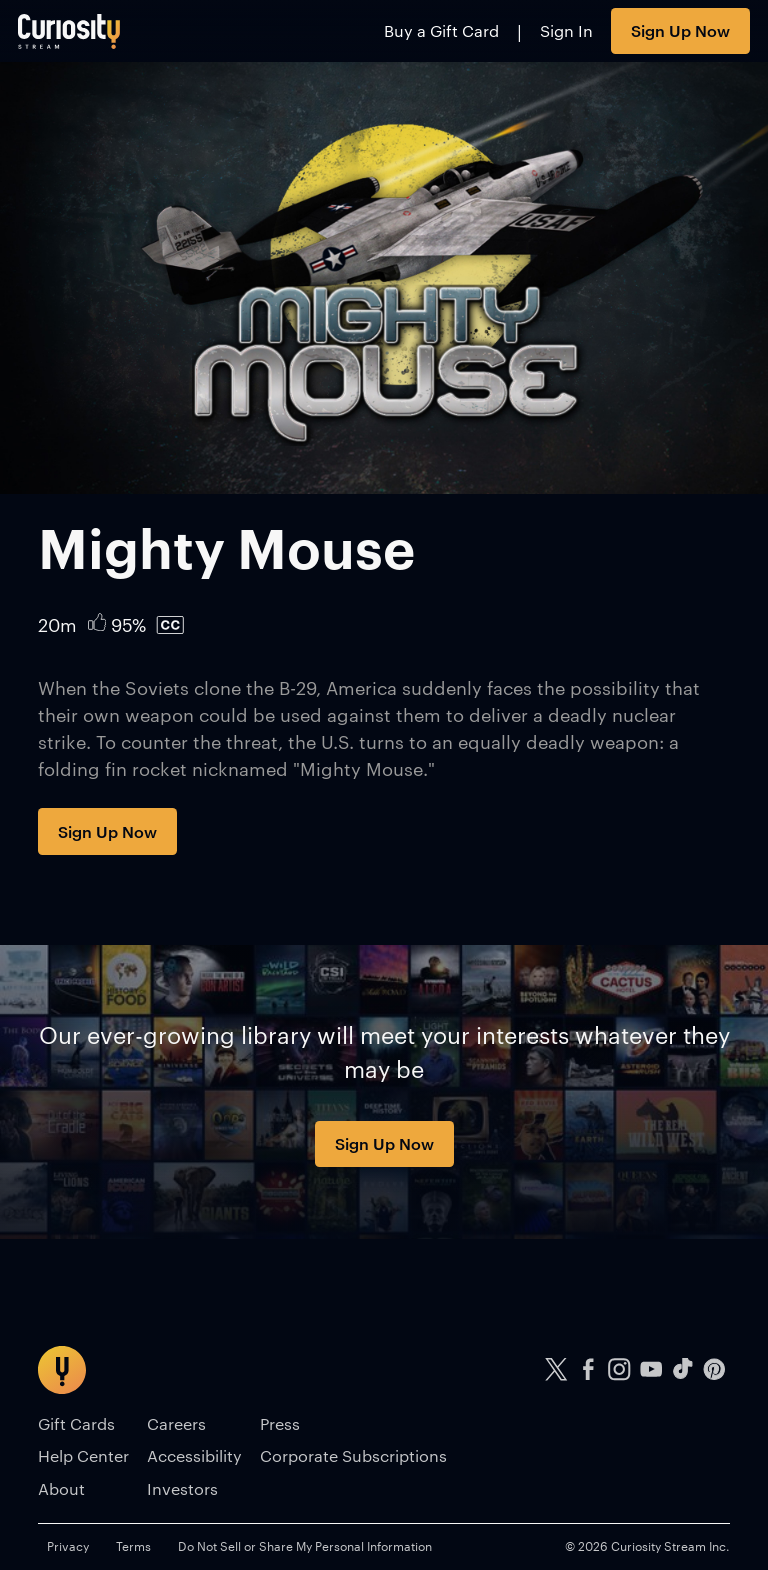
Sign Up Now (680, 30)
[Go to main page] (69, 31)
